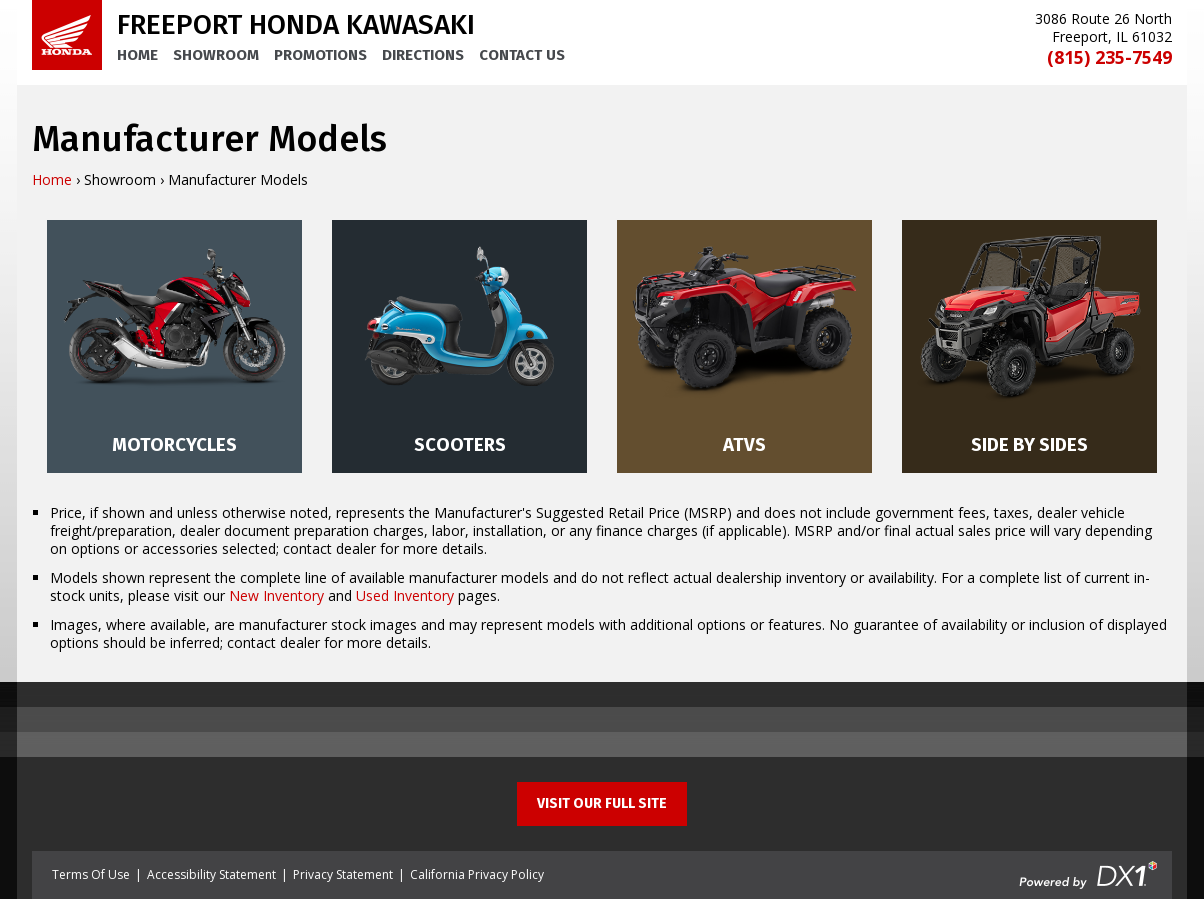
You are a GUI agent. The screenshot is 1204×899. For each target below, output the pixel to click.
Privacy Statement (343, 874)
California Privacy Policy (477, 874)
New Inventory (276, 595)
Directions (423, 55)
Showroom (216, 55)
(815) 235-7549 (1109, 57)
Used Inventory (405, 595)
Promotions (320, 55)
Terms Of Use (91, 874)
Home (137, 55)
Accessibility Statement (211, 874)
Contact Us (522, 55)
